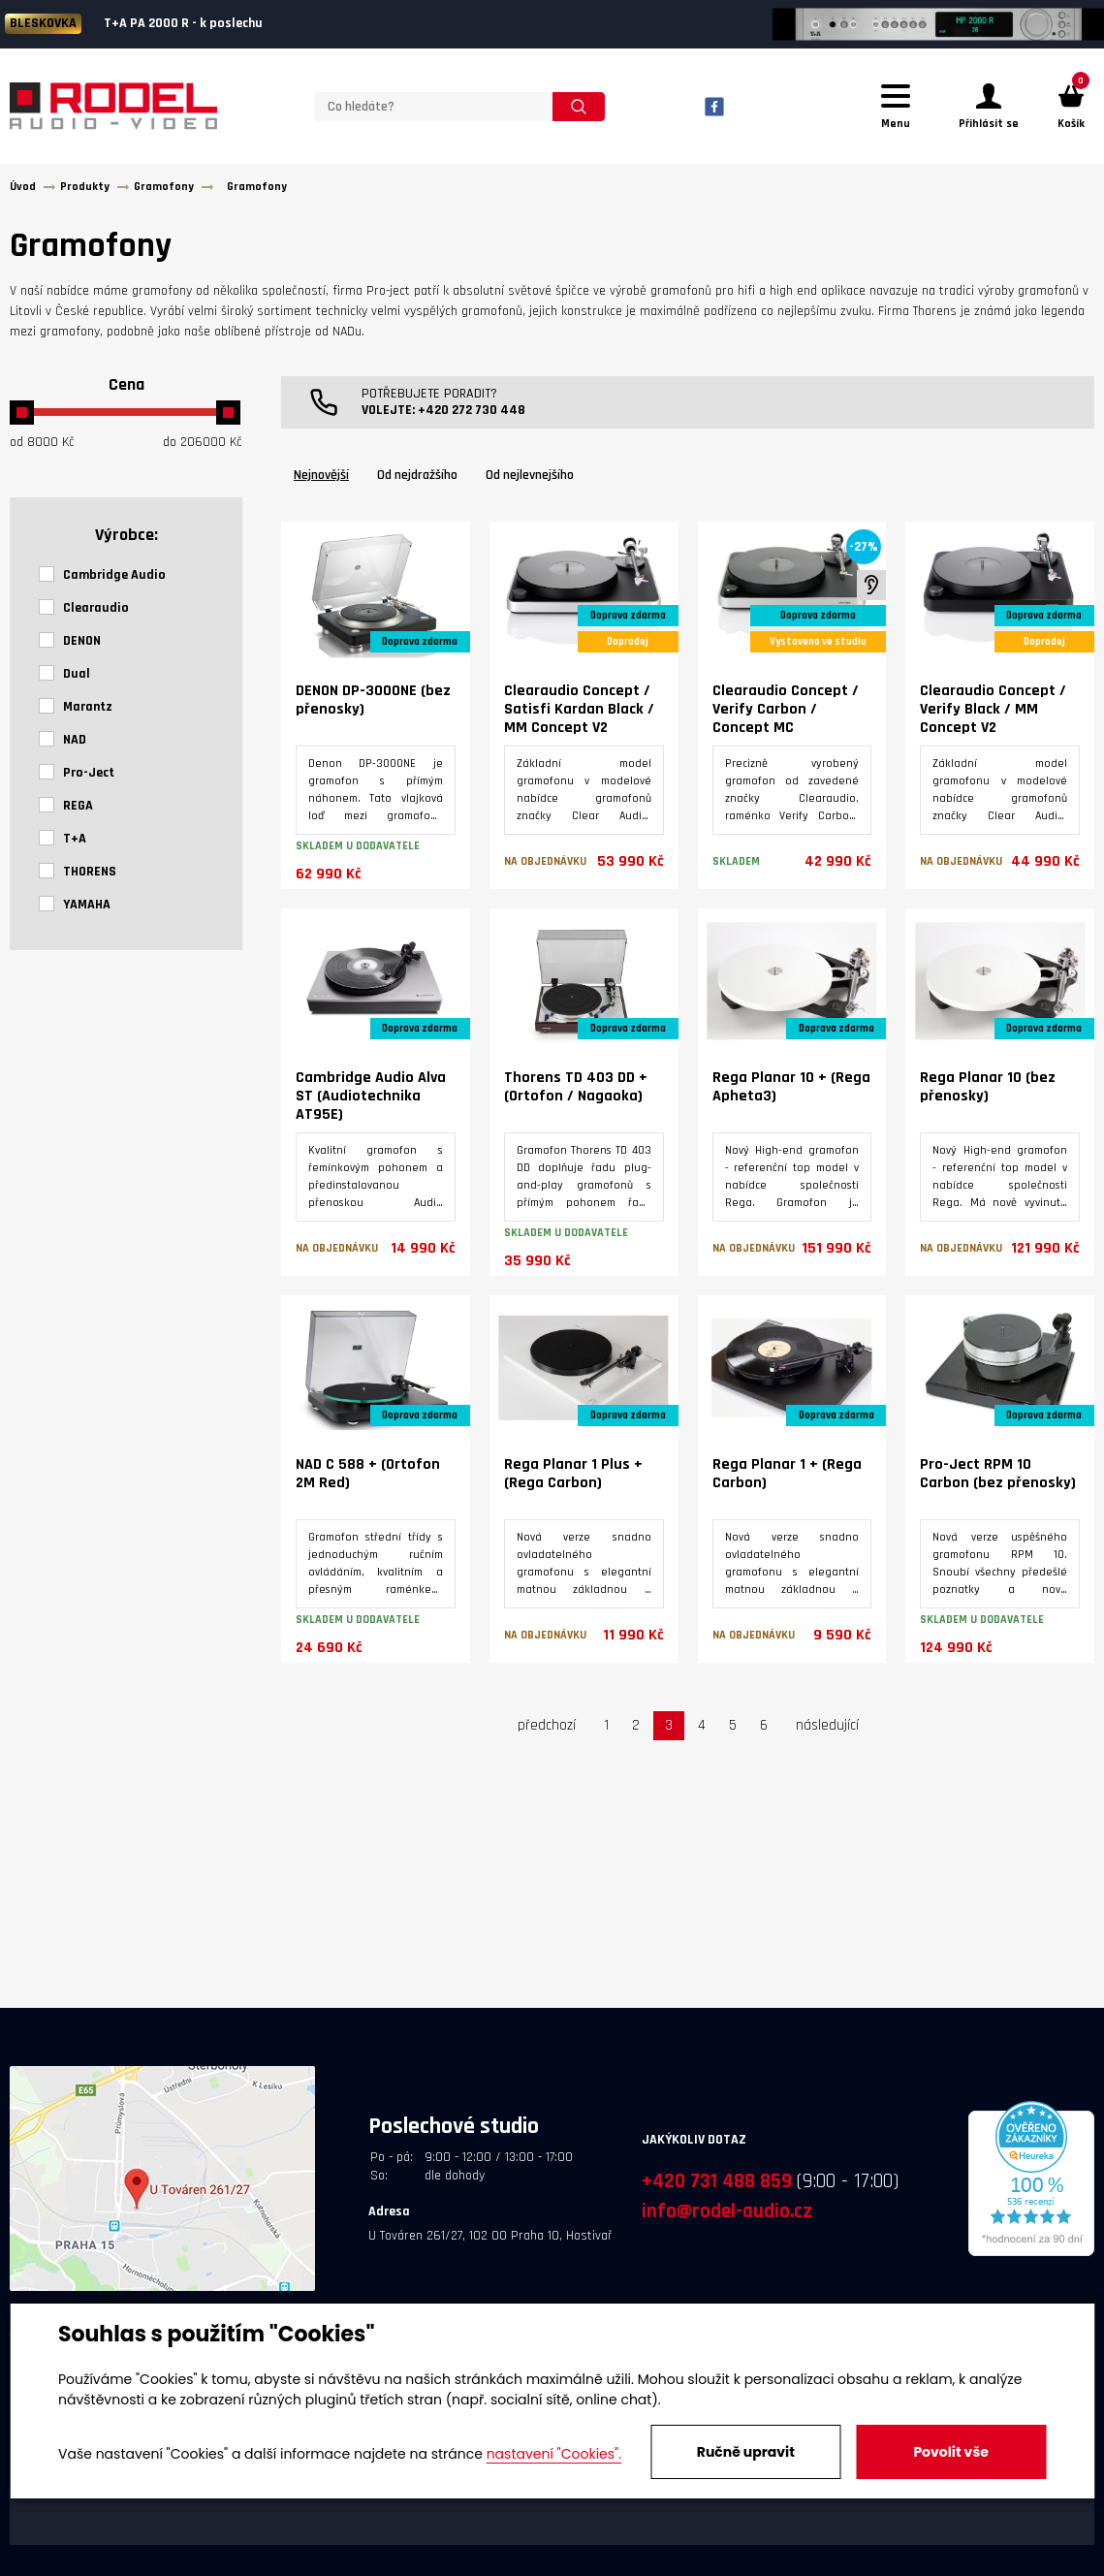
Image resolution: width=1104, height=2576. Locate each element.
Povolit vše (950, 2452)
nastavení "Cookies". (554, 2454)
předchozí (547, 1734)
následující (827, 1734)
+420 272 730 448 (471, 419)
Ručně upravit (746, 2452)
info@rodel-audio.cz (727, 2220)
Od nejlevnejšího (530, 484)
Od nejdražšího (417, 484)
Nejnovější (321, 484)
